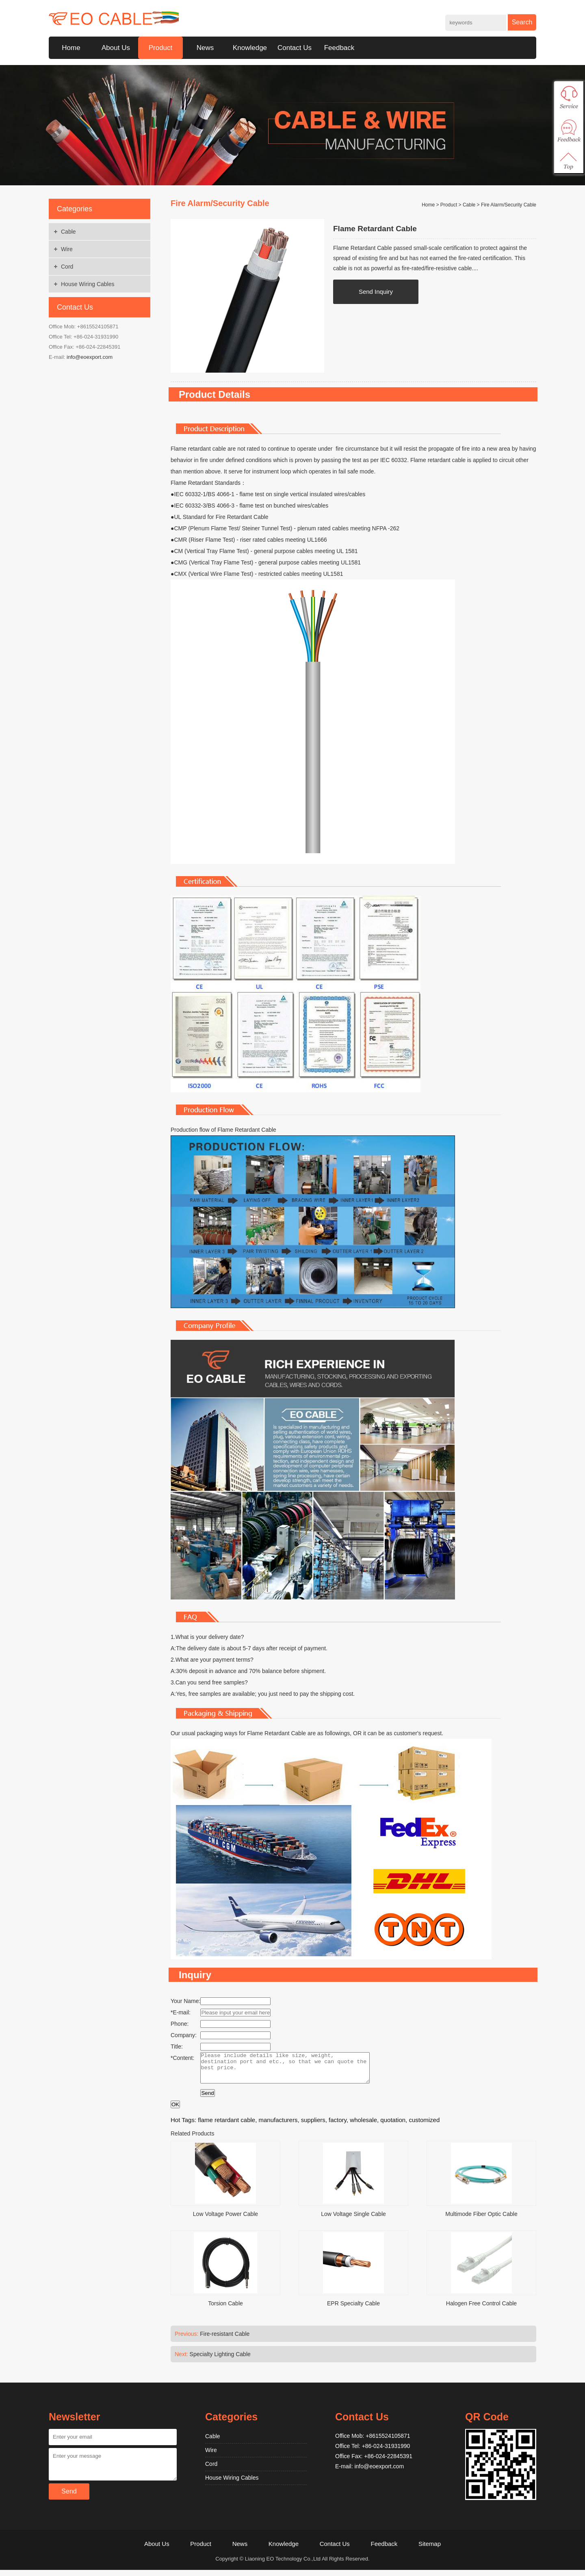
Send (207, 2099)
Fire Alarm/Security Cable (508, 205)
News (205, 48)
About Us (116, 48)
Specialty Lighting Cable (220, 2360)
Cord (67, 266)
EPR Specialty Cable (353, 2309)
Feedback (339, 48)
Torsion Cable (225, 2309)
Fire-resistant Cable (224, 2340)
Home (71, 48)
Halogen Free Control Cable (481, 2309)
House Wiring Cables (88, 284)
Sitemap (429, 2549)
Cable (68, 231)
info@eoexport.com (90, 357)
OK (175, 2110)
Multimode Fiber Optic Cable (481, 2220)
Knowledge (250, 48)
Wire (67, 249)
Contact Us (294, 48)
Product (161, 48)
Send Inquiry (376, 291)
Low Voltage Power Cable (225, 2220)
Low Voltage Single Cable (353, 2220)
